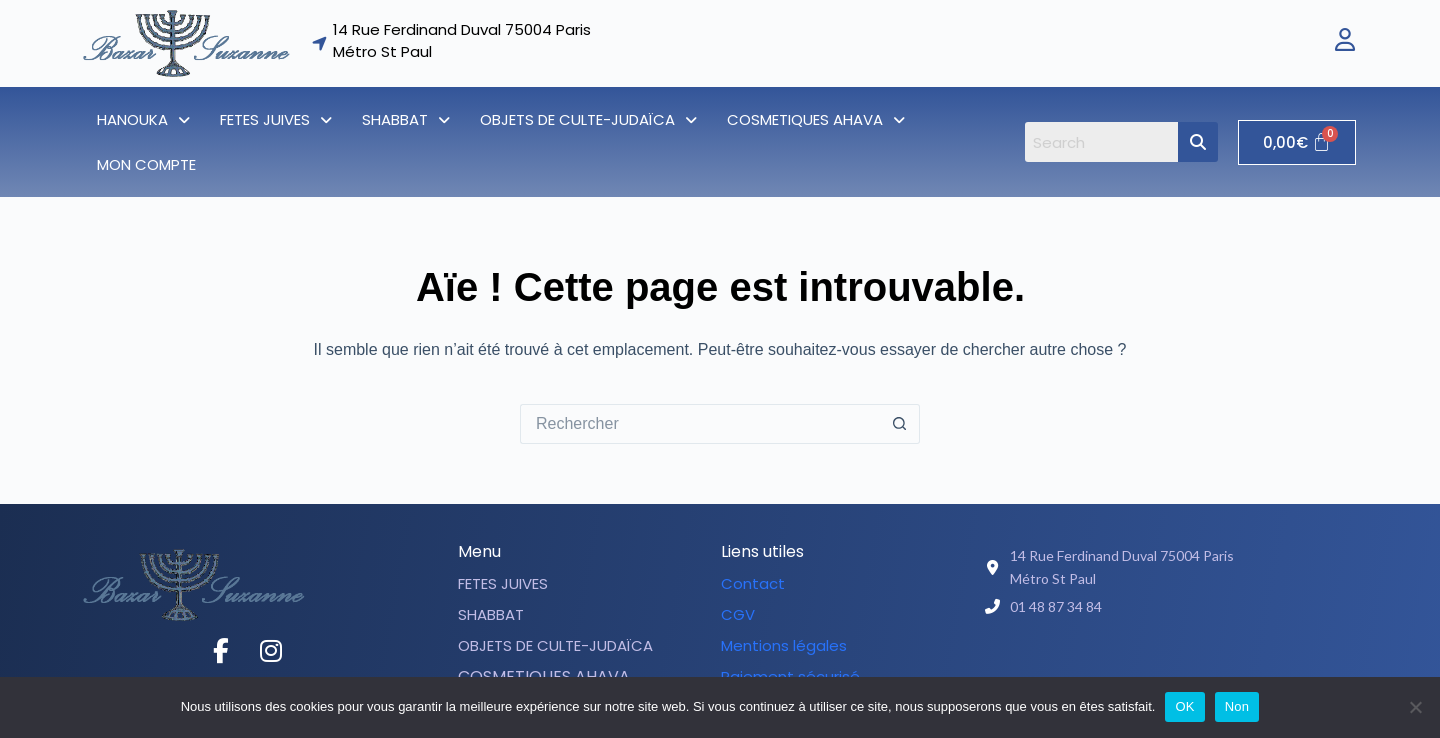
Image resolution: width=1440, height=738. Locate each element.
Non (1237, 706)
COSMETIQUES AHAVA (816, 119)
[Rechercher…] (700, 424)
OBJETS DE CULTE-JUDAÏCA (588, 119)
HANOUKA (143, 119)
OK (1184, 706)
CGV (738, 614)
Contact (753, 583)
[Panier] (1297, 142)
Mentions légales (784, 645)
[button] (143, 119)
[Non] (1415, 707)
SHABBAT (406, 119)
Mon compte (146, 164)
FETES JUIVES (276, 119)
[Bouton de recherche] (900, 424)
